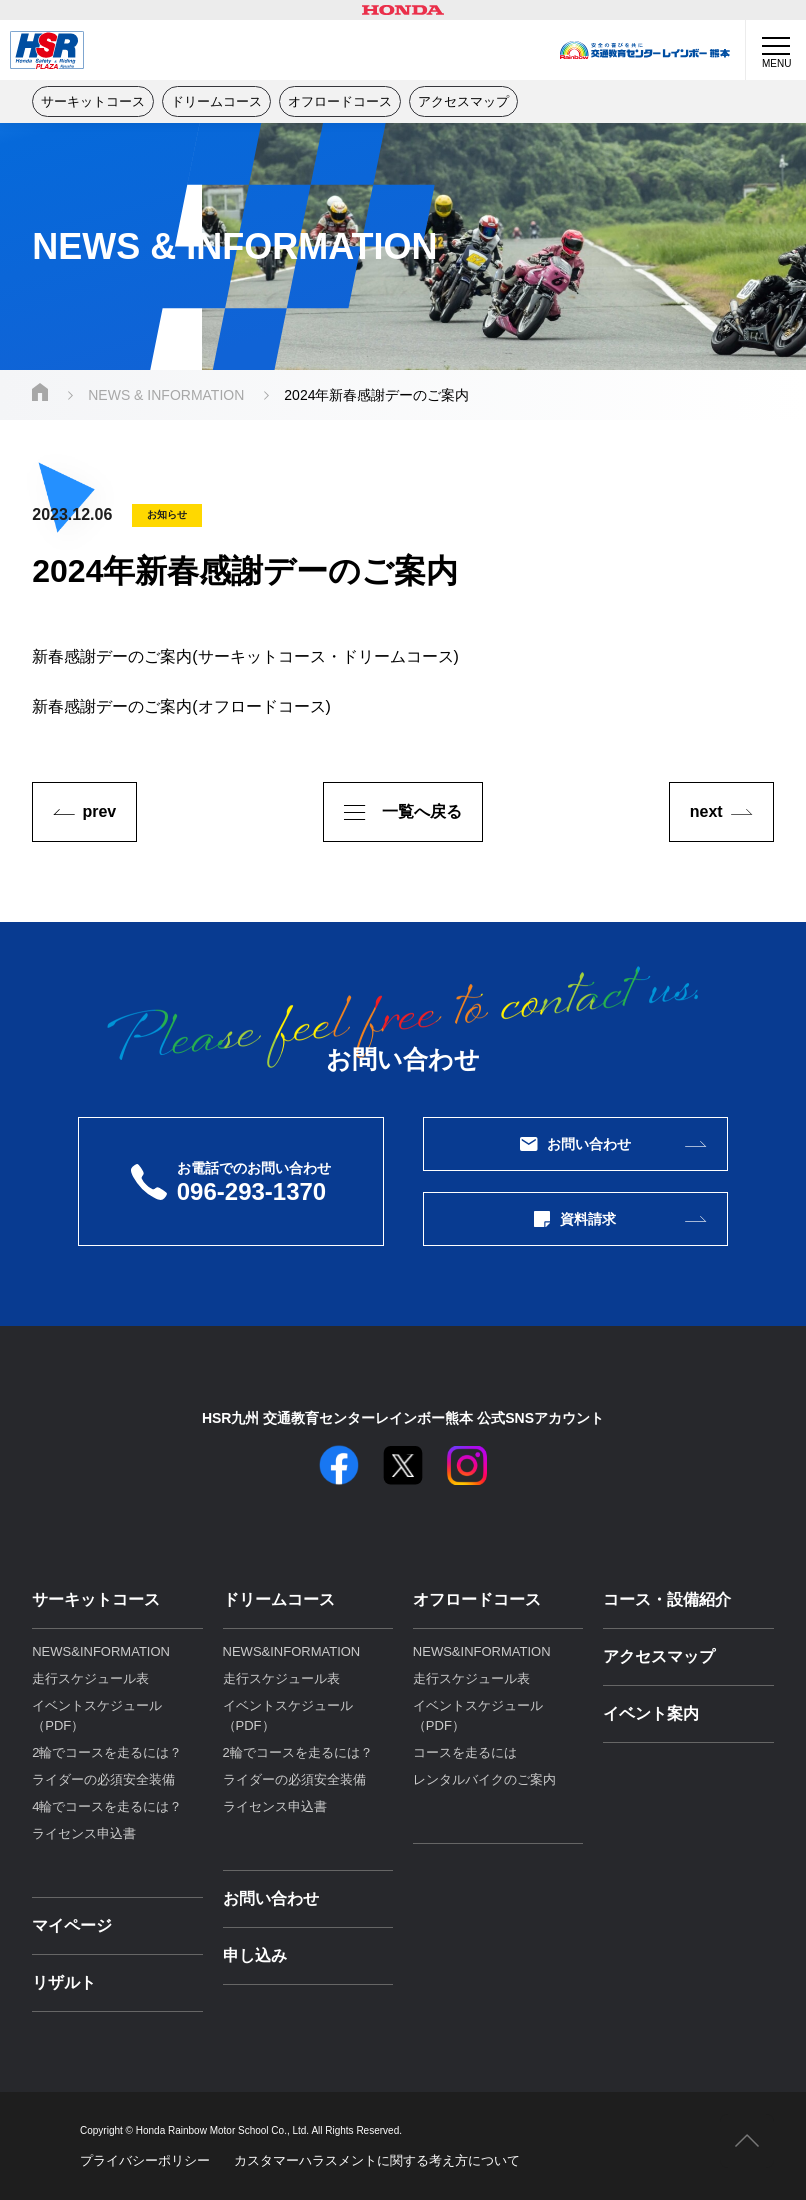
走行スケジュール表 (90, 1678)
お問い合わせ (576, 1144)
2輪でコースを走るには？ (107, 1752)
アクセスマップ (463, 101)
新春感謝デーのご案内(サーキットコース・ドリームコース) (245, 656)
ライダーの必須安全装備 (103, 1779)
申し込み (255, 1955)
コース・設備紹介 (667, 1599)
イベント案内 (651, 1713)
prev (99, 811)
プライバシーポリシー (145, 2160)
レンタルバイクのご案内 (484, 1779)
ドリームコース (216, 101)
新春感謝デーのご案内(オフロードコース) (181, 706)
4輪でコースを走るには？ (107, 1806)
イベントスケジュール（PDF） (97, 1715)
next (706, 811)
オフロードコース (340, 101)
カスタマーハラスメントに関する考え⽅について (377, 2160)
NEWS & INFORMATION (166, 395)
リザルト (64, 1982)
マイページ (72, 1925)
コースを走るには (465, 1752)
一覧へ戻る (403, 811)
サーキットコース (93, 101)
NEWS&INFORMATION (101, 1651)
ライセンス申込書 (84, 1833)
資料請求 (575, 1219)
